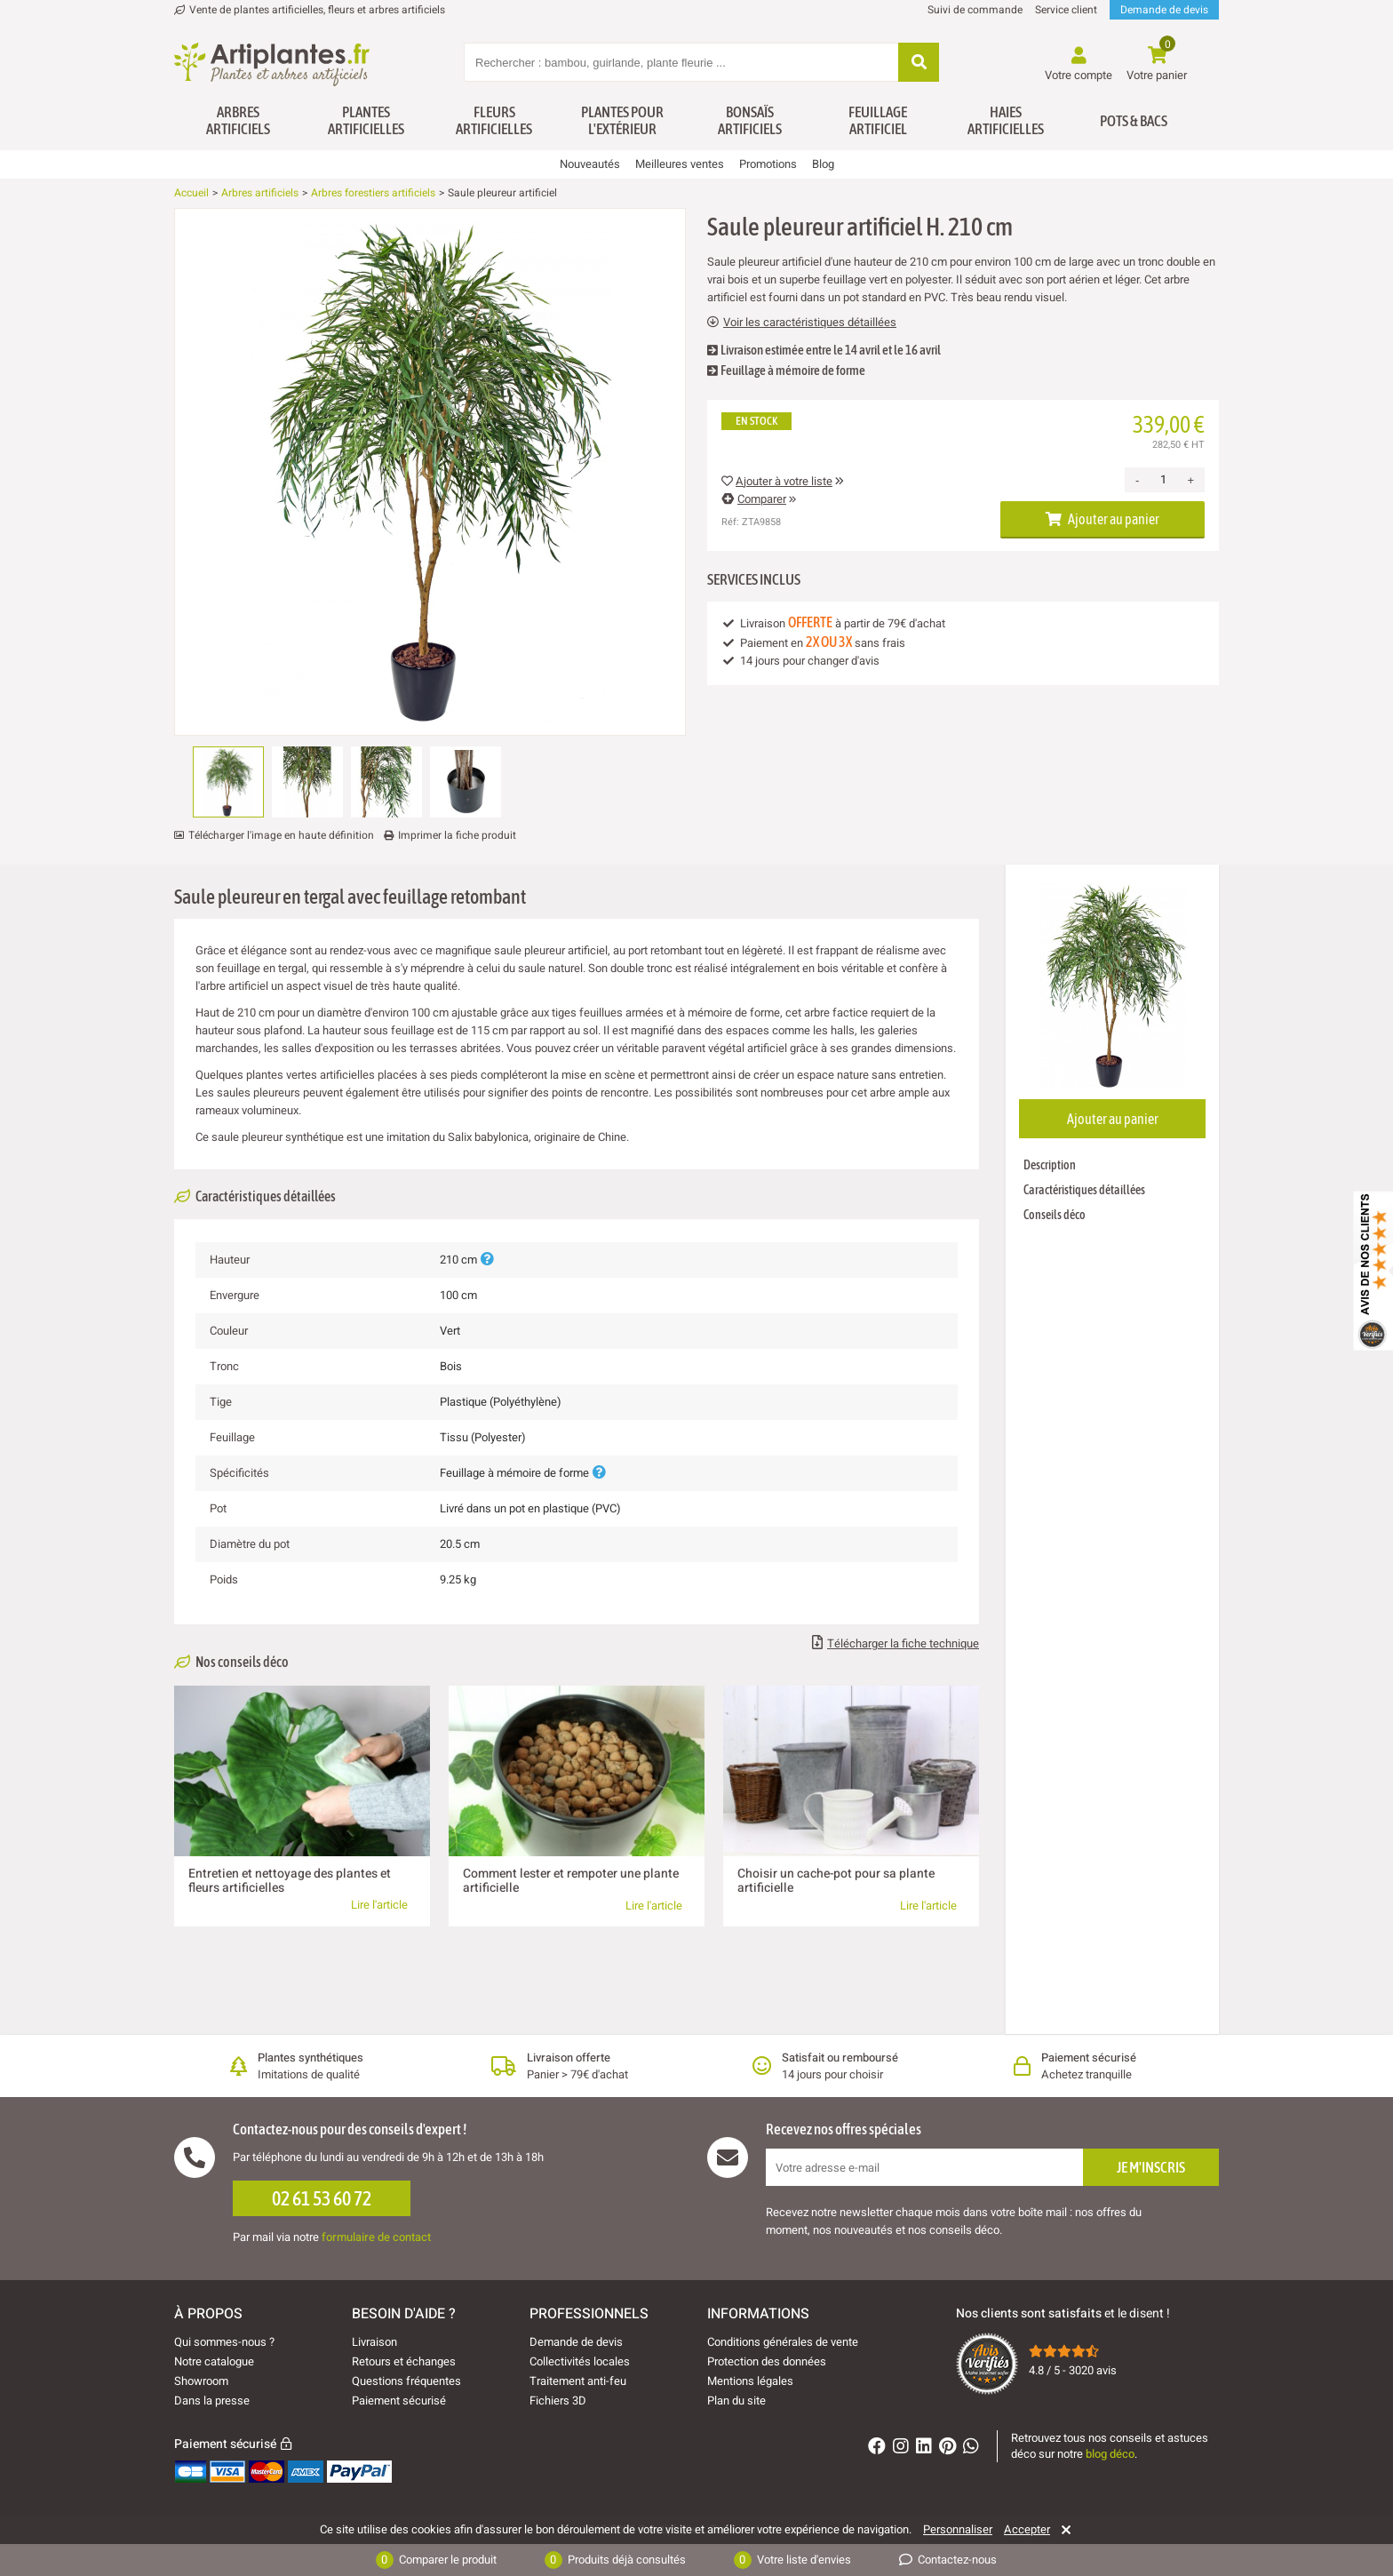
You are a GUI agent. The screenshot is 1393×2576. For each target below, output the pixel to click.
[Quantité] (1163, 479)
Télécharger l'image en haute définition (281, 835)
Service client (1066, 10)
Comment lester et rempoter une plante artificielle (571, 1880)
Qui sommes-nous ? (224, 2341)
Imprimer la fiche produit (457, 835)
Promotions (768, 164)
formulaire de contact (376, 2237)
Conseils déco (1054, 1215)
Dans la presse (212, 2400)
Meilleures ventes (679, 164)
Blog (823, 164)
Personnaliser (957, 2530)
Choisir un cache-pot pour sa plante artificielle (836, 1880)
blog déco (1110, 2453)
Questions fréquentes (406, 2381)
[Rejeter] (1063, 2530)
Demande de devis (1164, 10)
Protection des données (766, 2361)
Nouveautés (590, 164)
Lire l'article (379, 1904)
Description (1049, 1165)
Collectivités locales (579, 2361)
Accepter (1027, 2530)
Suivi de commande (975, 10)
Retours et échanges (404, 2361)
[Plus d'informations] (487, 1259)
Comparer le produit (436, 2560)
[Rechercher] (918, 63)
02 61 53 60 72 (321, 2198)
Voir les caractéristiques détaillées (801, 322)
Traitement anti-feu (577, 2381)
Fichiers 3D (557, 2400)
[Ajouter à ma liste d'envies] (194, 251)
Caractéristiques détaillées (1084, 1190)
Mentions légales (750, 2381)
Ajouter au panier (1102, 519)
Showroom (201, 2381)
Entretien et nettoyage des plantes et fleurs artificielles (289, 1880)
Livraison (374, 2341)
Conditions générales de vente (782, 2341)
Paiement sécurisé (399, 2400)
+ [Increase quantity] (1190, 480)
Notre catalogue (214, 2361)
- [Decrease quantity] (1137, 480)
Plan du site (736, 2400)
